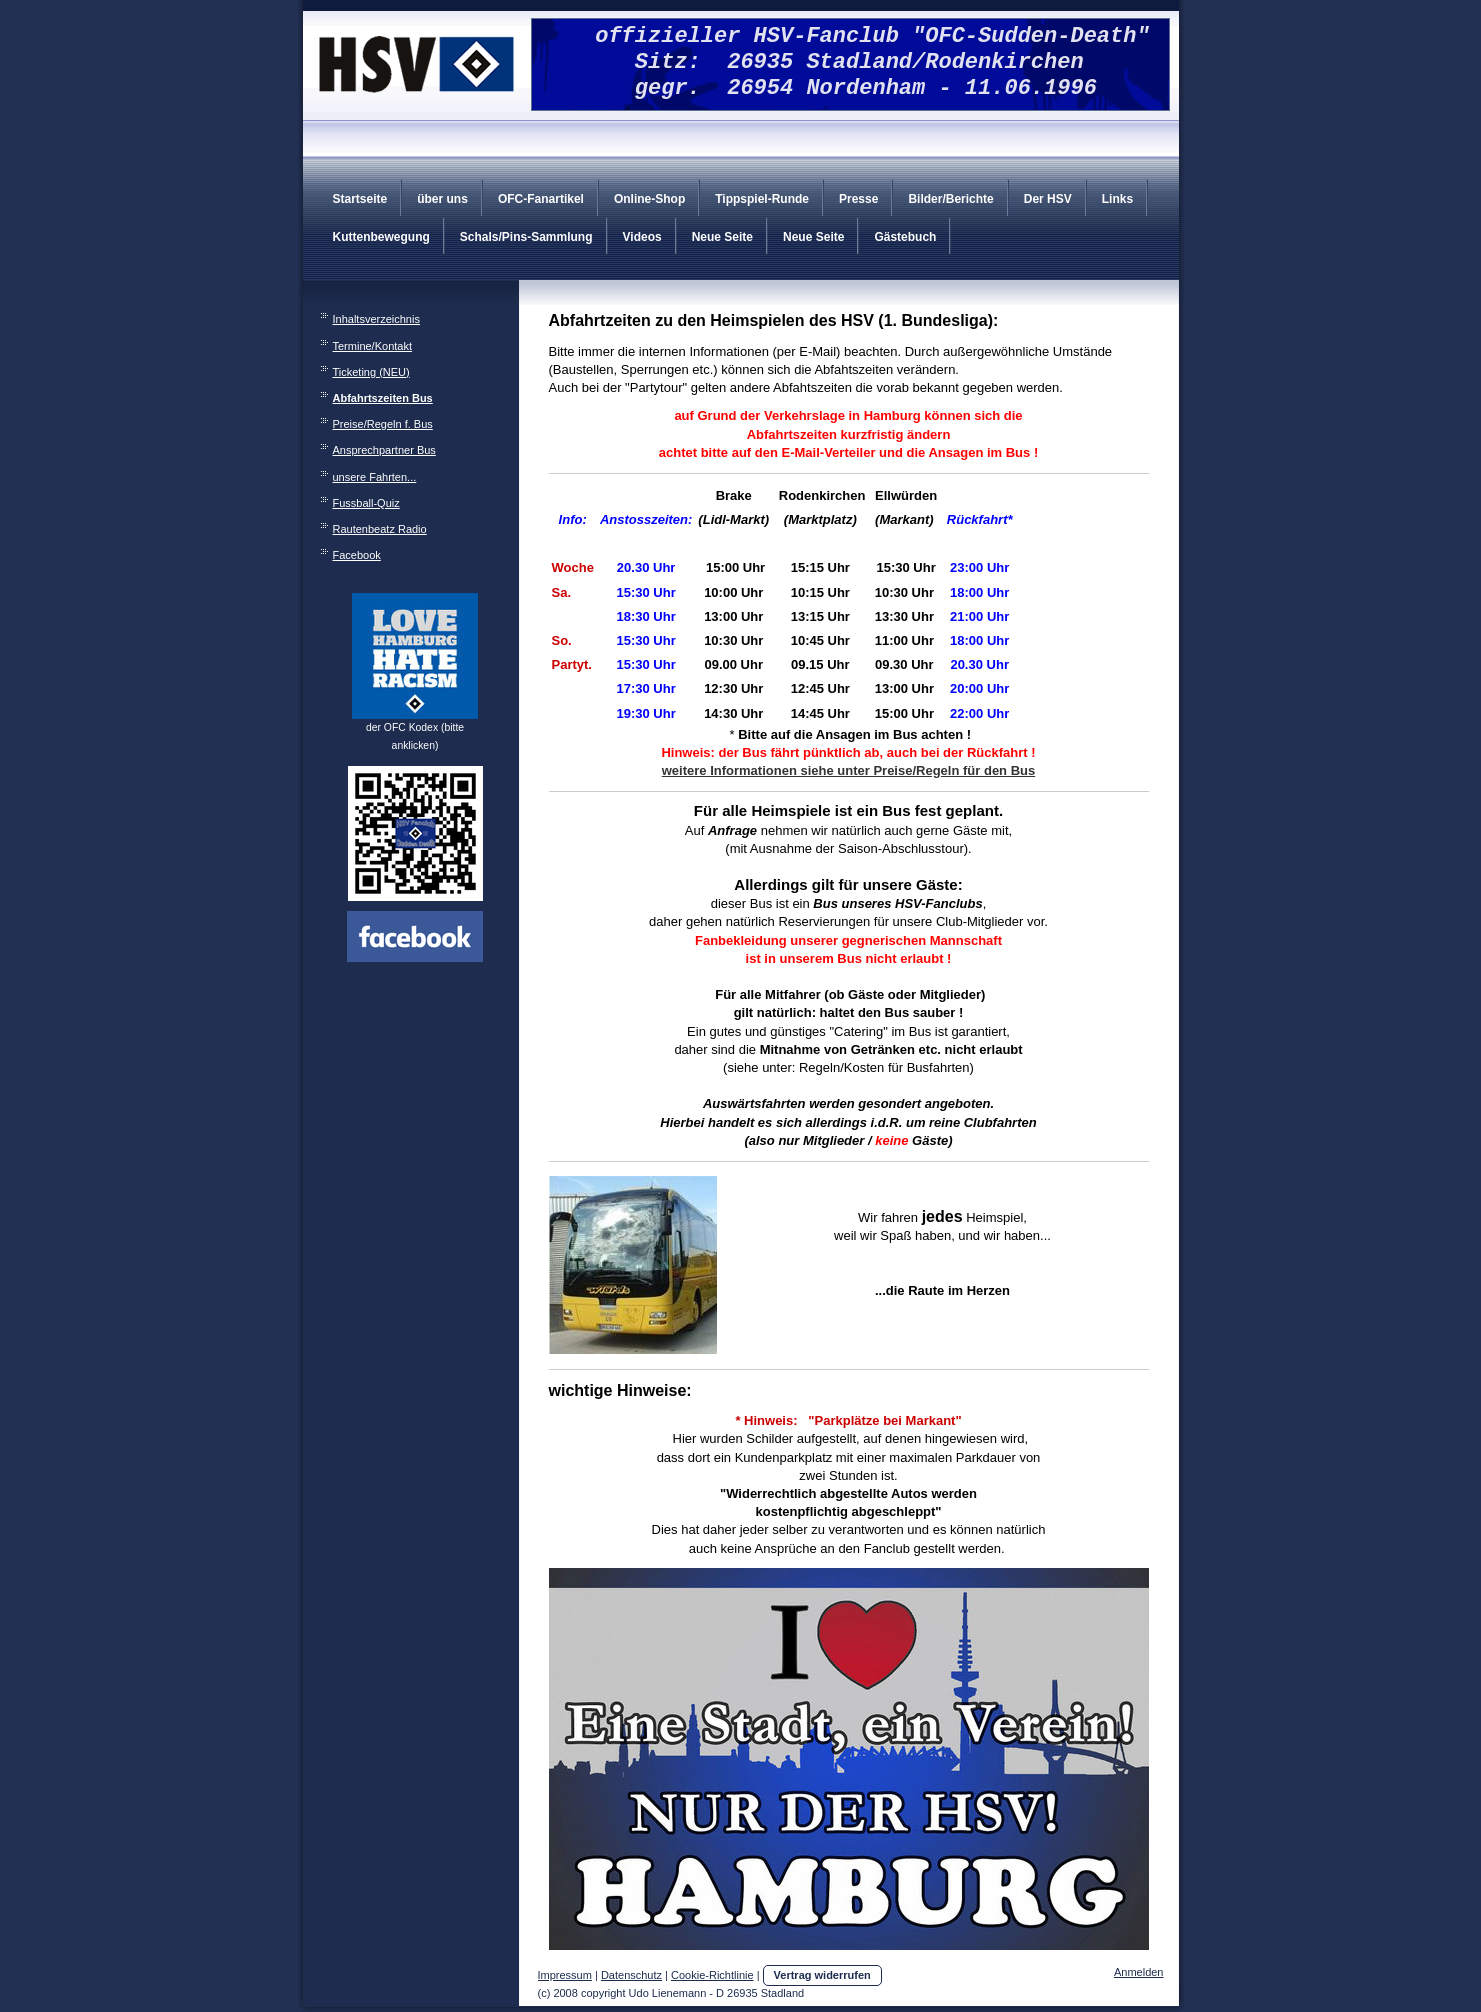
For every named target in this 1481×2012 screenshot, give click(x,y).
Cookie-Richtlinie (712, 1975)
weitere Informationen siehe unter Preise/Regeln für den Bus (848, 770)
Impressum (565, 1975)
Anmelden (1139, 1972)
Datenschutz (631, 1975)
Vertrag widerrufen (822, 1975)
